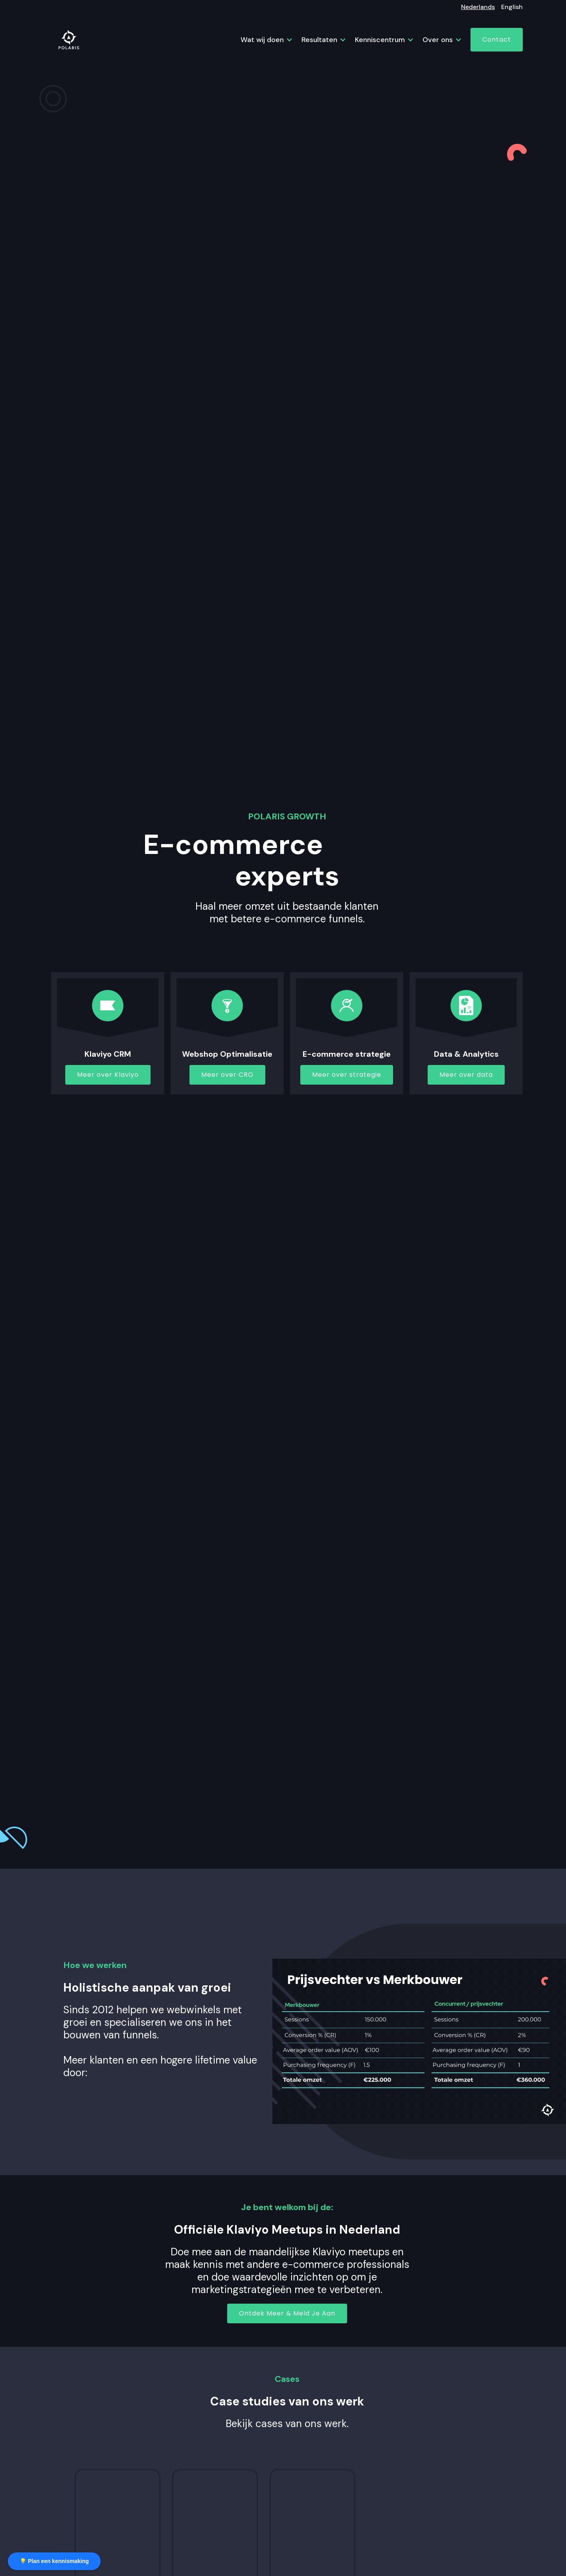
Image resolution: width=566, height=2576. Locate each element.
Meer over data (466, 1074)
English (512, 7)
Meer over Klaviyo (108, 1074)
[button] (263, 39)
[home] (68, 39)
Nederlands (478, 7)
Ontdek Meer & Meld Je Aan (287, 2313)
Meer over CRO (227, 1074)
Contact (496, 39)
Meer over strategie (346, 1074)
